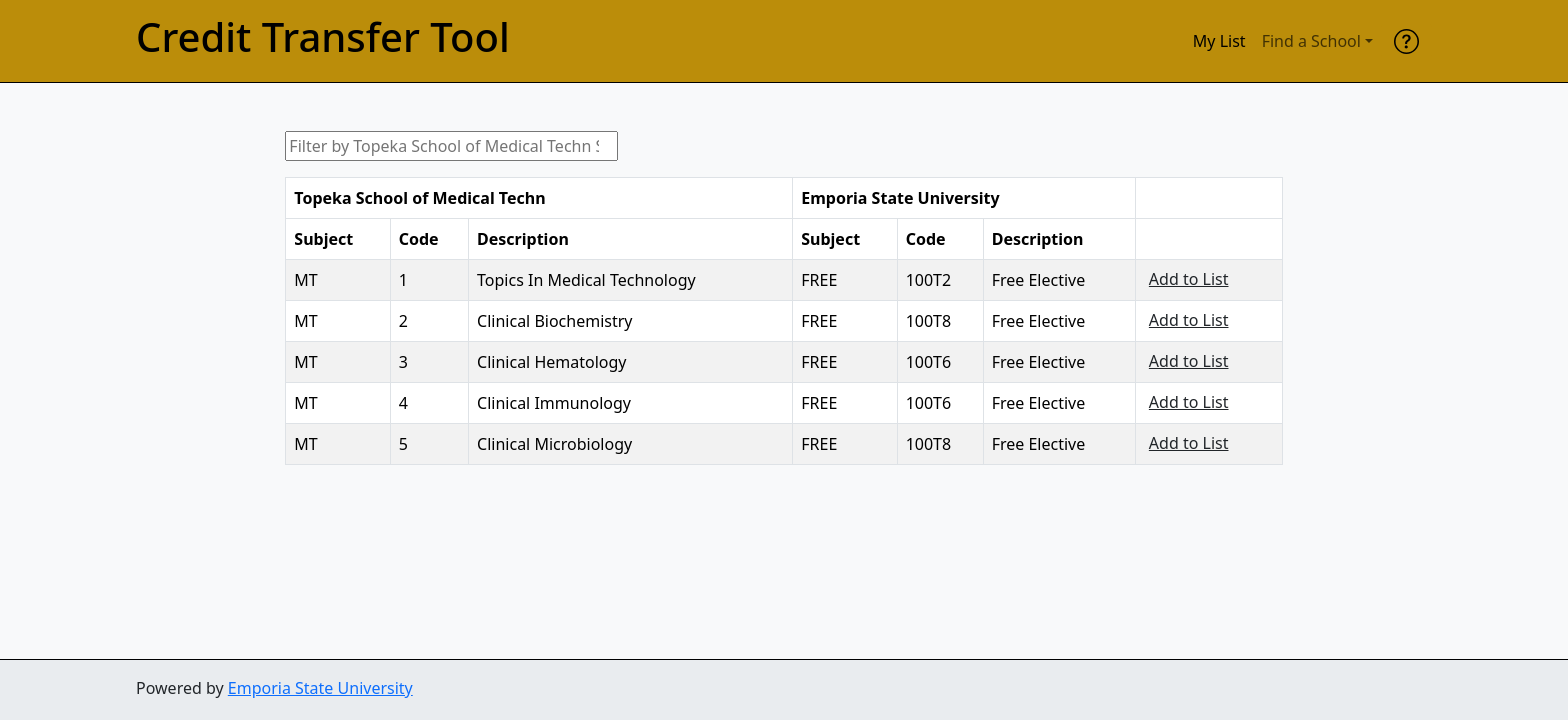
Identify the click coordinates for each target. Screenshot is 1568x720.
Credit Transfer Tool (323, 37)
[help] (1406, 41)
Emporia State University (320, 688)
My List (1219, 41)
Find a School (1311, 41)
